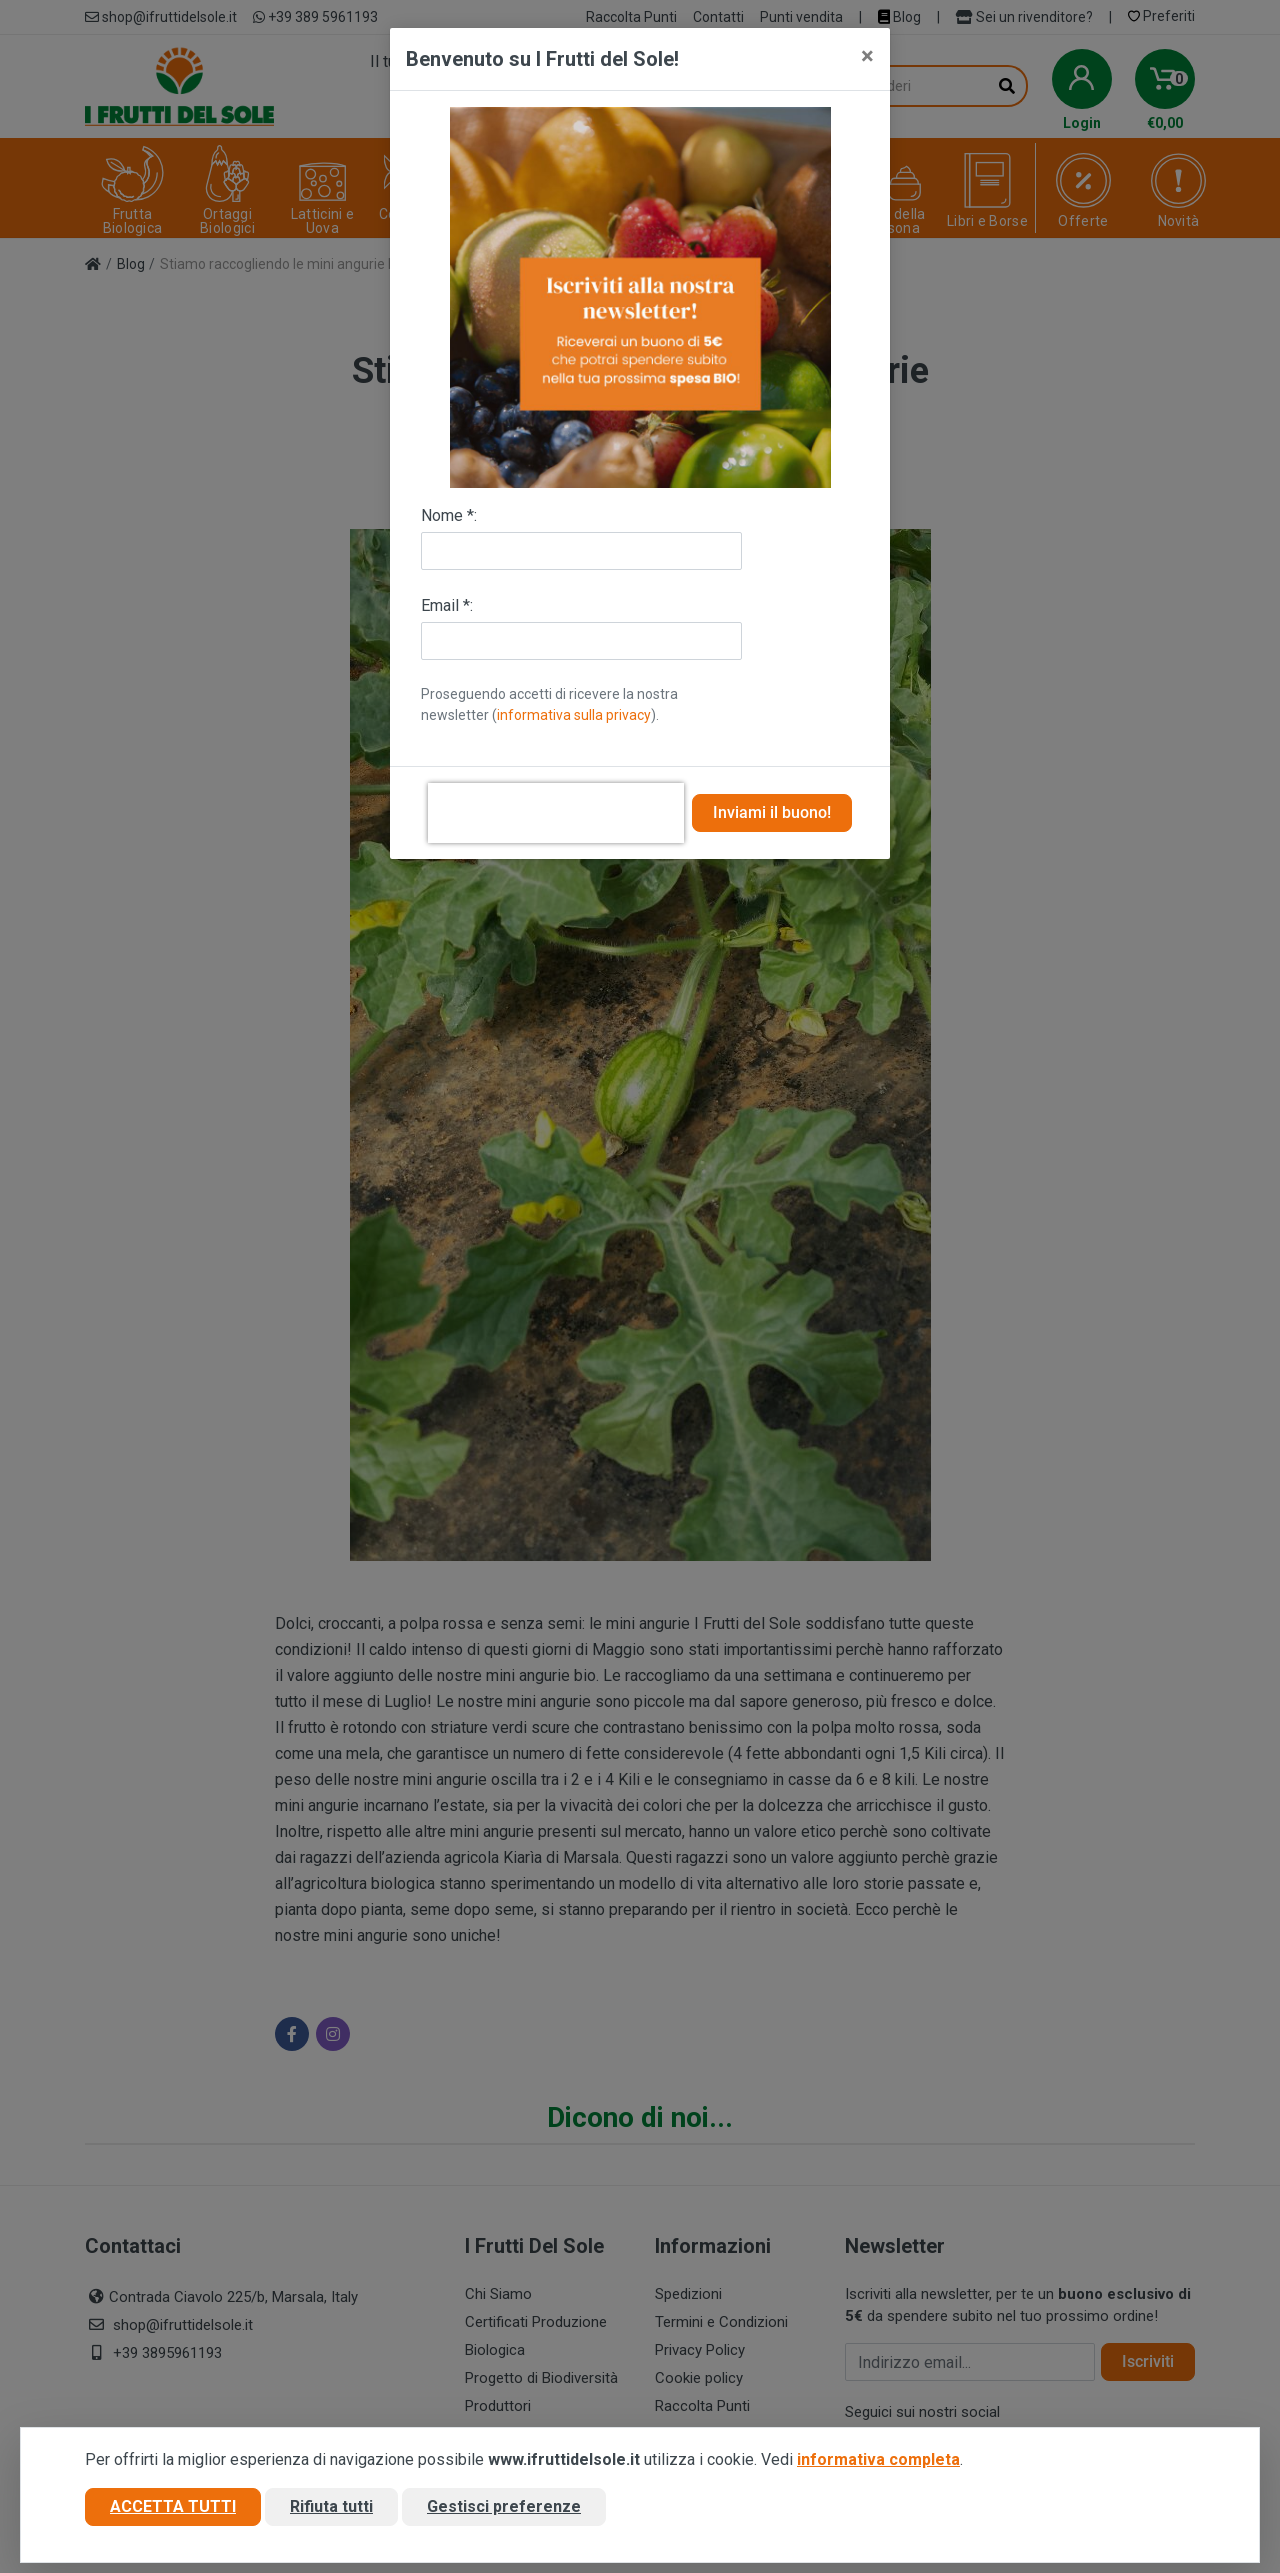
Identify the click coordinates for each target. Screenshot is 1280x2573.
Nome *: (449, 515)
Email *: (447, 605)
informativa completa (878, 2459)
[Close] (867, 56)
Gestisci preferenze (504, 2506)
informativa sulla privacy (574, 715)
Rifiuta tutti (331, 2506)
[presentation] (556, 813)
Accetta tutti (173, 2506)
